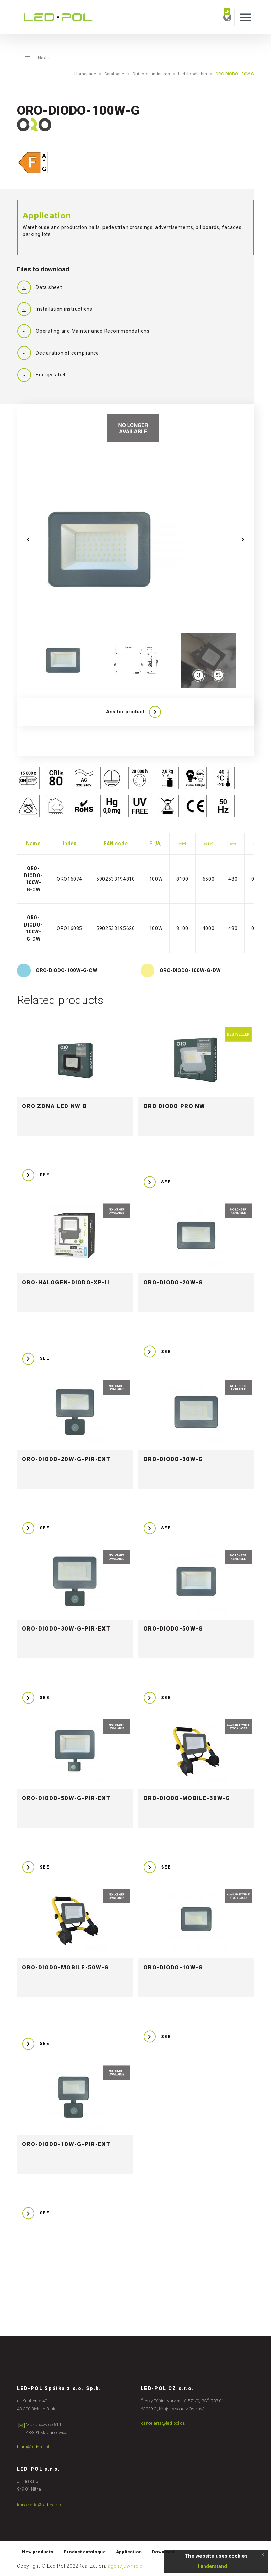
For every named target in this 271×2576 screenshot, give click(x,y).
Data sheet (39, 287)
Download (163, 2551)
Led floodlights (192, 74)
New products (37, 2551)
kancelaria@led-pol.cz (163, 2423)
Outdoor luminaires (151, 74)
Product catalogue (85, 2551)
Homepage (85, 74)
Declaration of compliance (58, 353)
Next (44, 57)
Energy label (41, 375)
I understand (212, 2566)
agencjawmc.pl (126, 2566)
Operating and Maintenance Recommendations (83, 331)
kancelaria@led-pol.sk (39, 2504)
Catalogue (114, 74)
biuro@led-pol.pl (33, 2446)
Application (129, 2551)
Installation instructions (55, 309)
